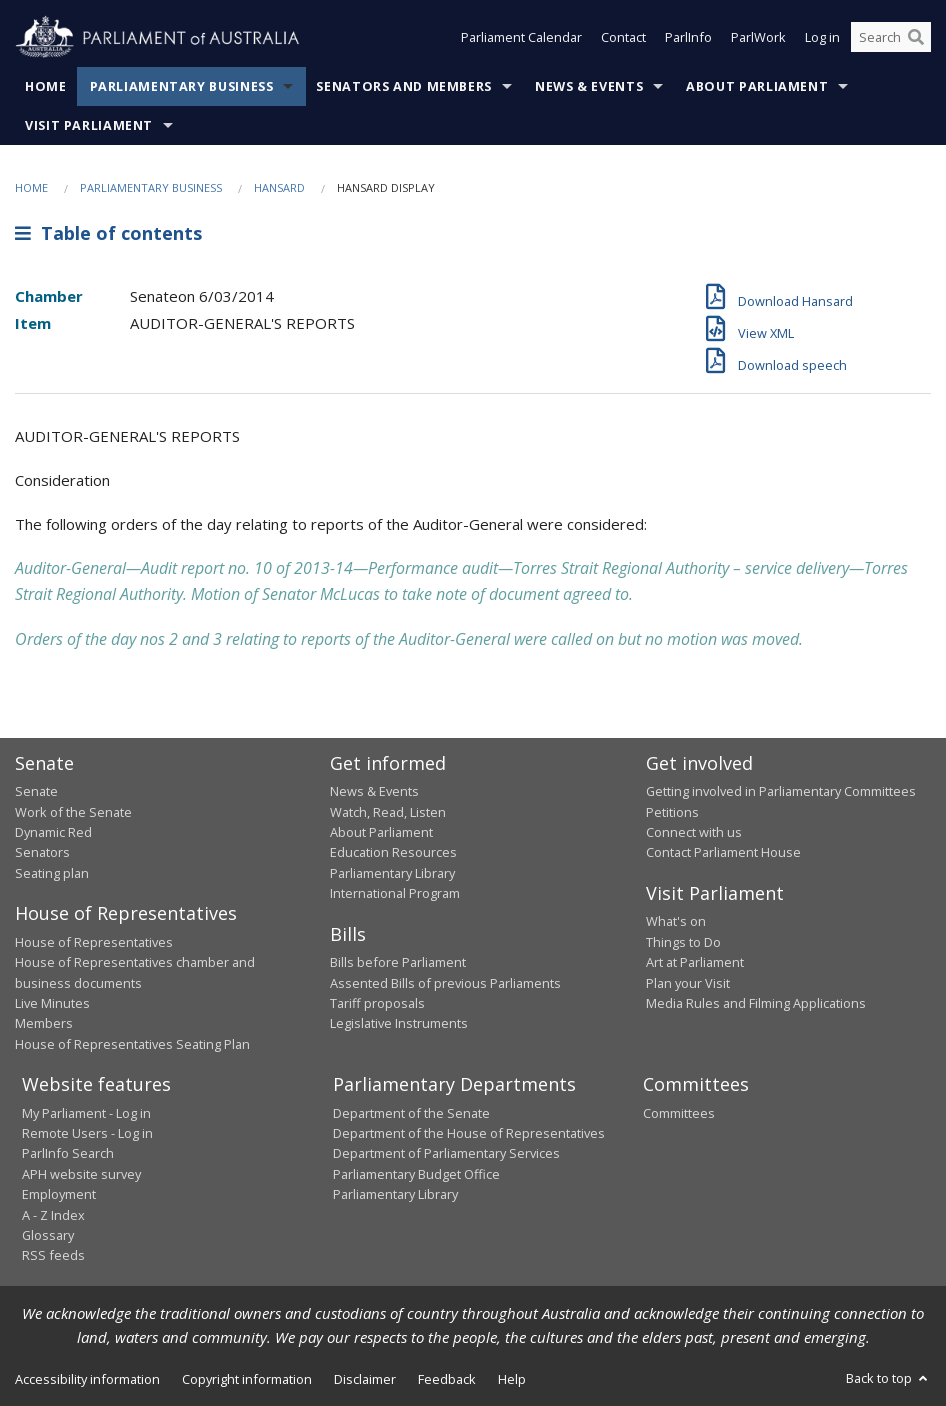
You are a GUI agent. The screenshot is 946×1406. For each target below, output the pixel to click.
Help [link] (512, 1379)
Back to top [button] (888, 1378)
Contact (623, 38)
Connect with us (694, 832)
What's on (676, 921)
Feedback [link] (447, 1379)
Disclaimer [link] (365, 1379)
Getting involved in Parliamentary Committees (781, 791)
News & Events (589, 86)
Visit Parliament (89, 125)
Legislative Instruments (399, 1023)
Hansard (279, 187)
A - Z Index (53, 1215)
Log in (822, 38)
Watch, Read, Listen (388, 812)
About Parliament (757, 86)
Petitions (672, 812)
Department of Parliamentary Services (446, 1153)
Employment (59, 1194)
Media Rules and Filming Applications (756, 1003)
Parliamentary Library (392, 873)
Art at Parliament (695, 962)
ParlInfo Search (68, 1153)
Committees (679, 1113)
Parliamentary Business (182, 86)
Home (46, 86)
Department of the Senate (411, 1113)
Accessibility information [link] (87, 1379)
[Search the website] (891, 38)
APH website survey (81, 1174)
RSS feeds (53, 1255)
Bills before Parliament (398, 962)
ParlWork (758, 38)
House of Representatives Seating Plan (132, 1044)
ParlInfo (688, 38)
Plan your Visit (688, 983)
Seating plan (52, 873)
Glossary (48, 1235)
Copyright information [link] (247, 1379)
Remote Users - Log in (87, 1133)
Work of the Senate (73, 812)
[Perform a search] (916, 38)
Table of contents (108, 233)
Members (44, 1023)
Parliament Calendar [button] (521, 38)
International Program (395, 893)
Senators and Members (404, 86)
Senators (42, 852)
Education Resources (393, 852)
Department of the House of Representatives (469, 1133)
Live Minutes (52, 1003)
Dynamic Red (53, 832)
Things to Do (683, 942)
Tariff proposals (377, 1003)
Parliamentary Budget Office (416, 1174)
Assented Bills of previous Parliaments (445, 983)
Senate (36, 791)
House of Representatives (94, 942)
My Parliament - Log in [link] (86, 1113)
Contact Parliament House (723, 852)
